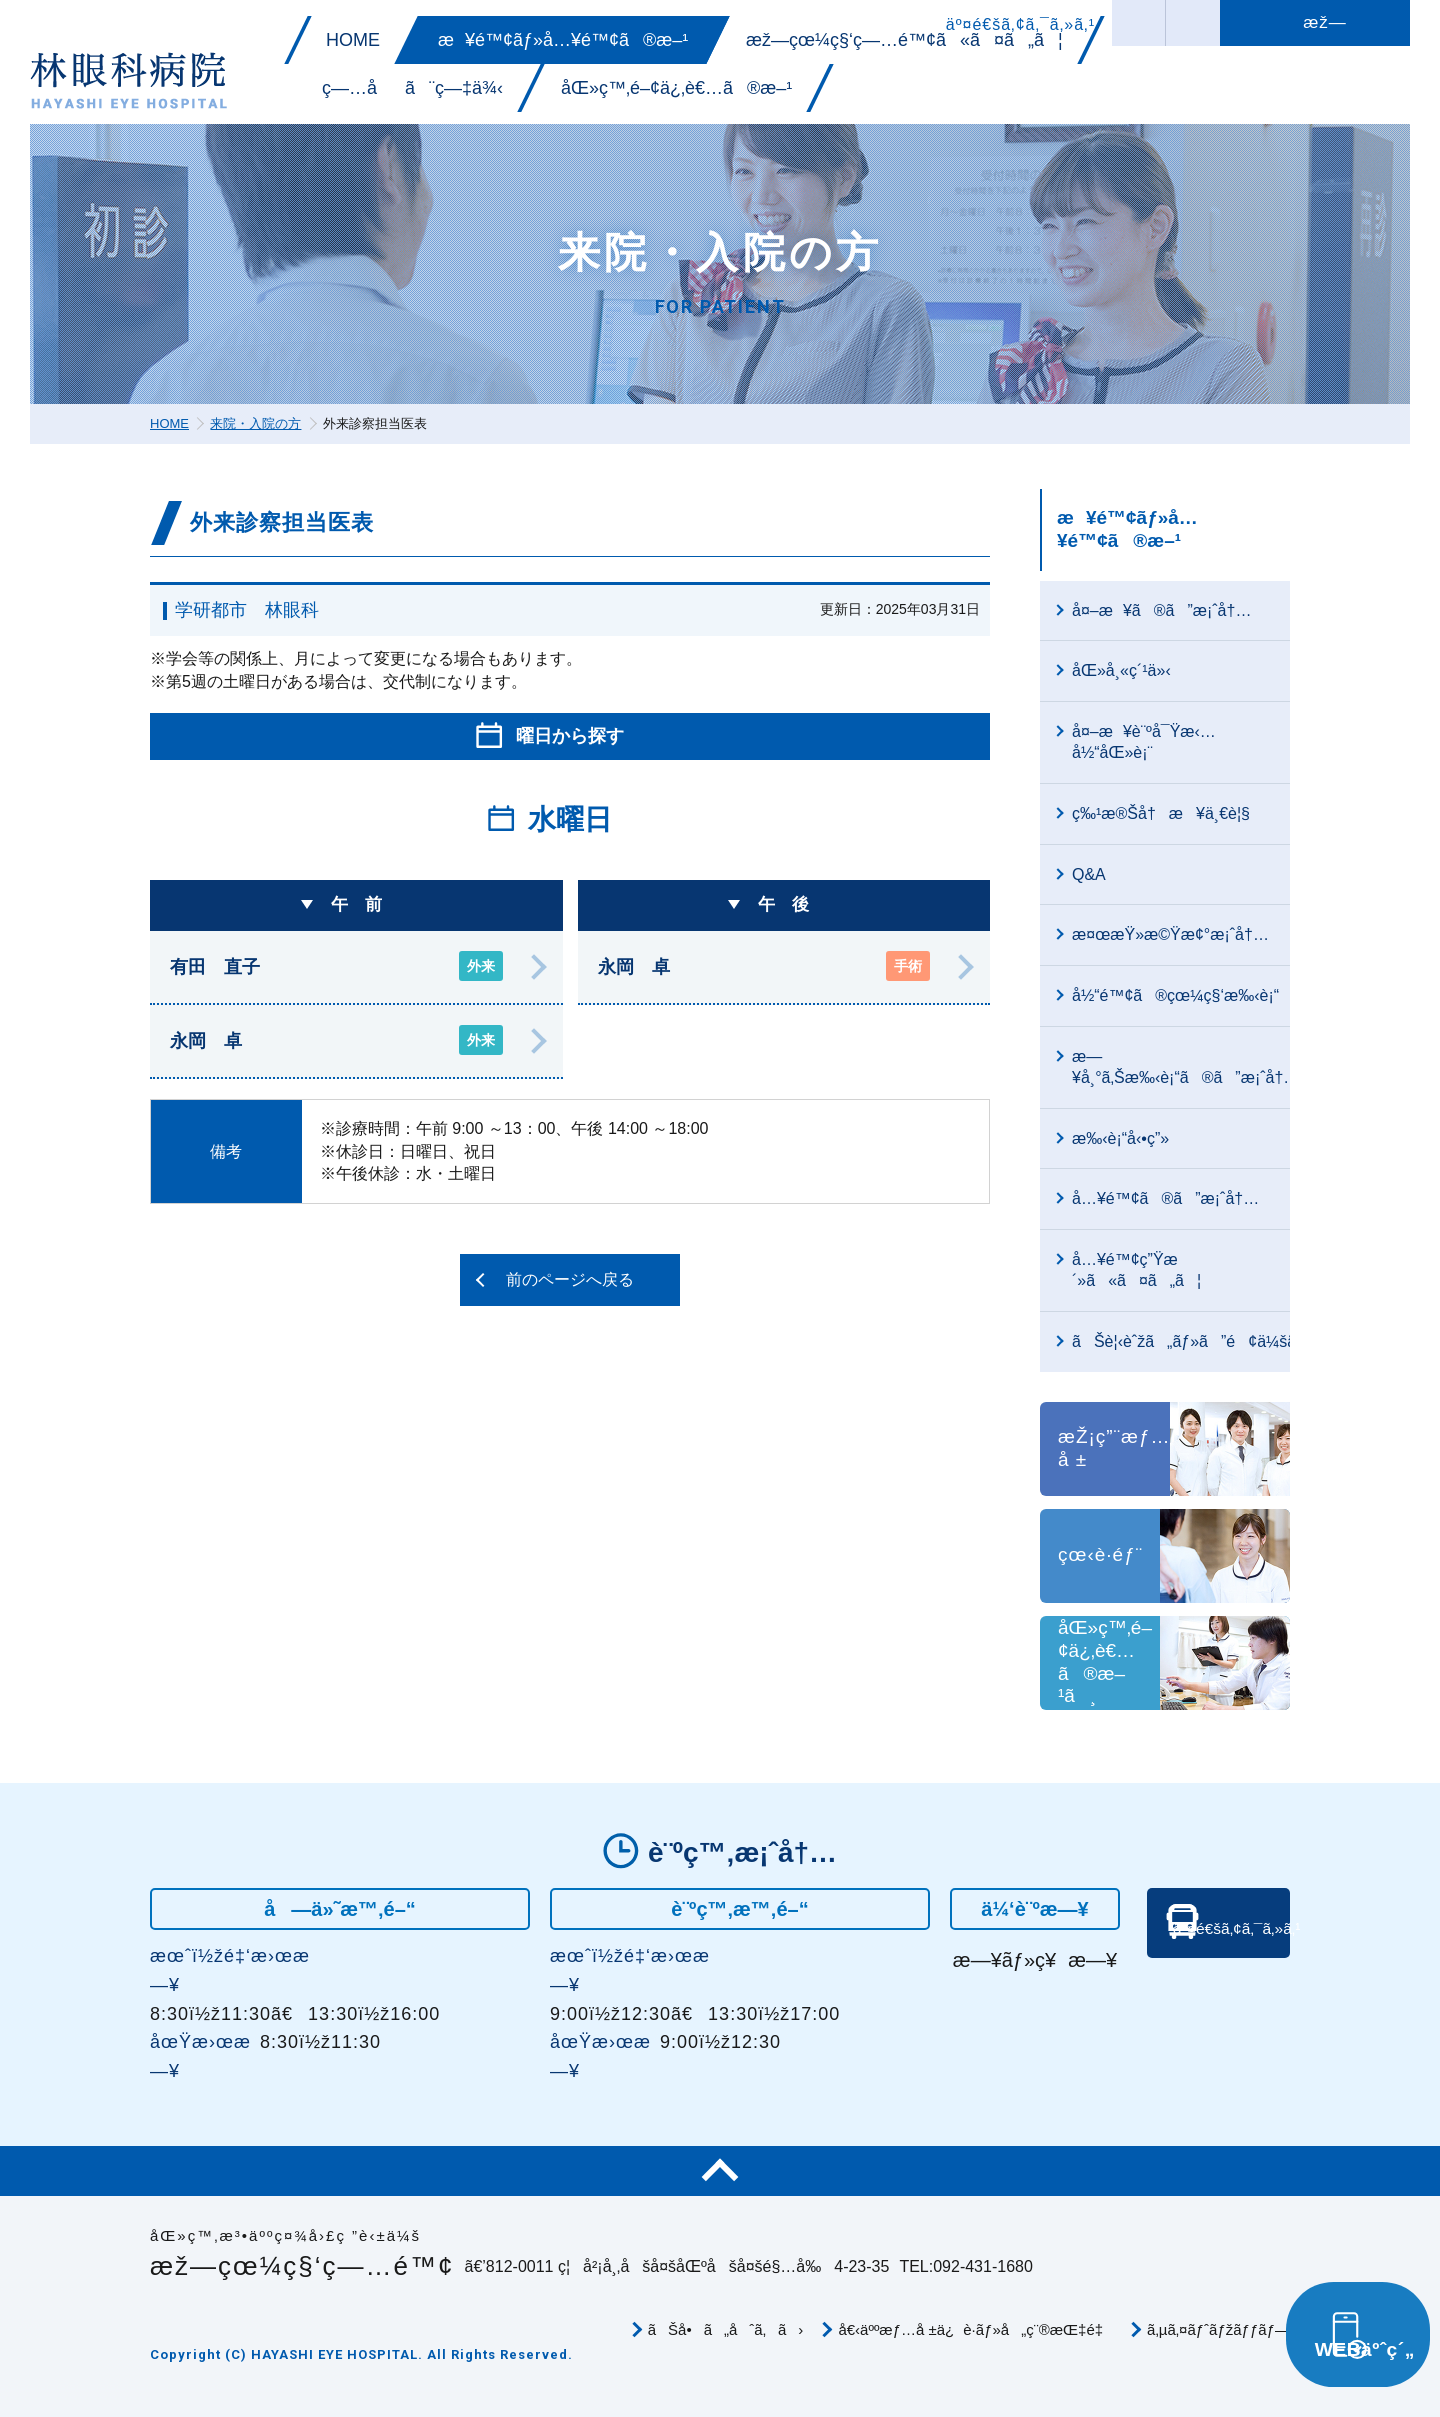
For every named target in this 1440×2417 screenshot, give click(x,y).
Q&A (1089, 874)
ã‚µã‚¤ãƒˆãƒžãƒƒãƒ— (1218, 2329)
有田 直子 (336, 966)
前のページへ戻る (570, 1279)
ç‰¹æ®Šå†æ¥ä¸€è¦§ (1161, 813)
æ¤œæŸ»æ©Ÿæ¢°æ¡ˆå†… (1170, 934)
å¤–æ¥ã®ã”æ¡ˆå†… (1161, 610)
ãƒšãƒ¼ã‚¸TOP (720, 2171)
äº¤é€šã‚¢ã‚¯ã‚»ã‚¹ (1225, 1976)
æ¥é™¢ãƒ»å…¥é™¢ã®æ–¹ (1127, 529)
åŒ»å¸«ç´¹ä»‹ (1121, 670)
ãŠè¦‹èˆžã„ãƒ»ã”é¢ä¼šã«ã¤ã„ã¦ (1181, 1341)
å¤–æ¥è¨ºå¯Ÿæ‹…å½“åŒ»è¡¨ (1144, 742)
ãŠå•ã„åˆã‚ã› (726, 2329)
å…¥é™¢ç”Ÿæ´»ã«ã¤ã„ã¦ (1136, 1270)
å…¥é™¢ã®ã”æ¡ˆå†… (1165, 1198)
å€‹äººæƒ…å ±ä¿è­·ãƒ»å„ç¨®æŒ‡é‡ (975, 2329)
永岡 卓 (336, 1040)
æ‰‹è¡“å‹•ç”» (1120, 1138)
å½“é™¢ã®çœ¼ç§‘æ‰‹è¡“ (1175, 995)
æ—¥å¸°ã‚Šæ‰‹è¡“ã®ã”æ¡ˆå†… (1181, 1067)
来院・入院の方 (255, 423)
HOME (169, 423)
